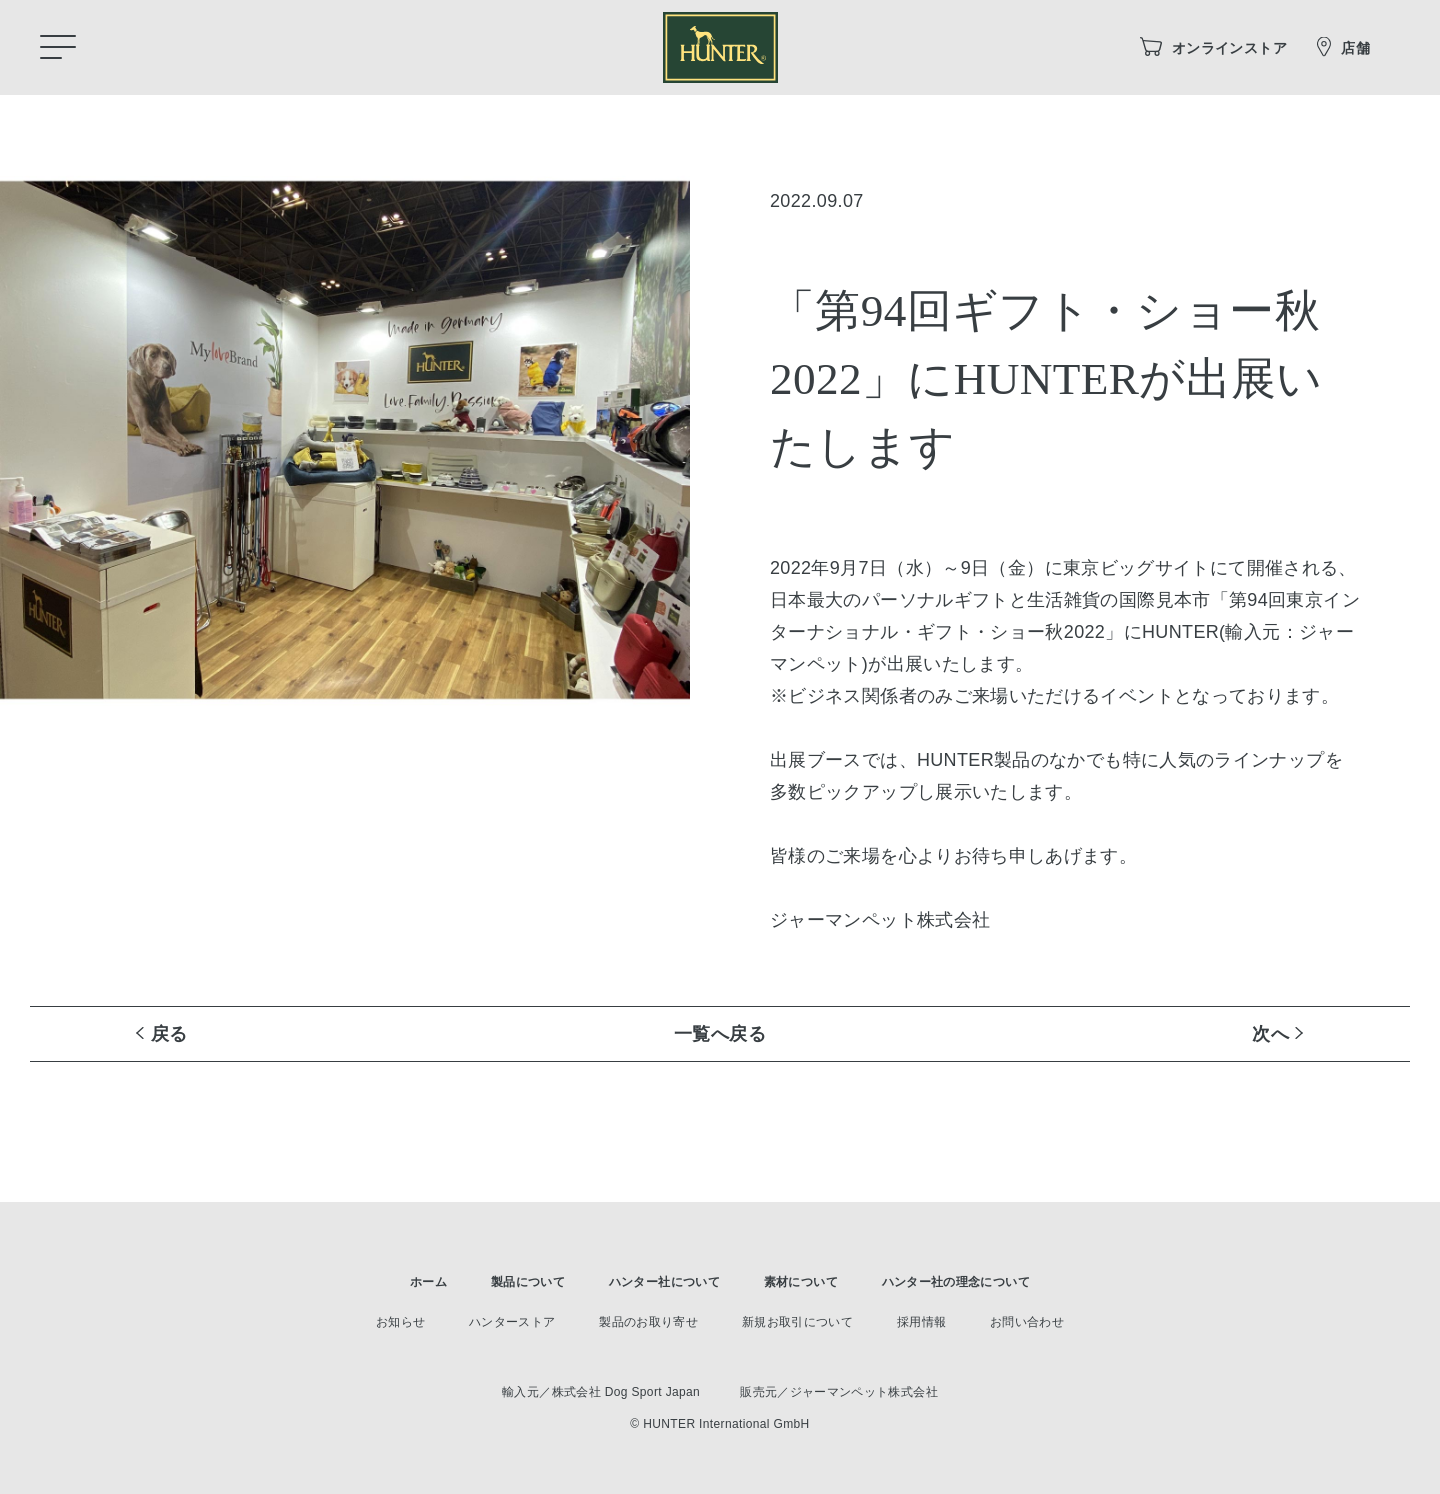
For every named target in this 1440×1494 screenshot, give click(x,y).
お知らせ (400, 1322)
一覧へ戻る (720, 1034)
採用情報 (921, 1322)
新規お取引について (797, 1322)
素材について (801, 1282)
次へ (1270, 1034)
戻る (169, 1034)
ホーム (428, 1282)
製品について (528, 1282)
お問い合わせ (1027, 1322)
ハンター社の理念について (956, 1282)
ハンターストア (512, 1322)
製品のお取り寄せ (648, 1322)
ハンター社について (664, 1282)
